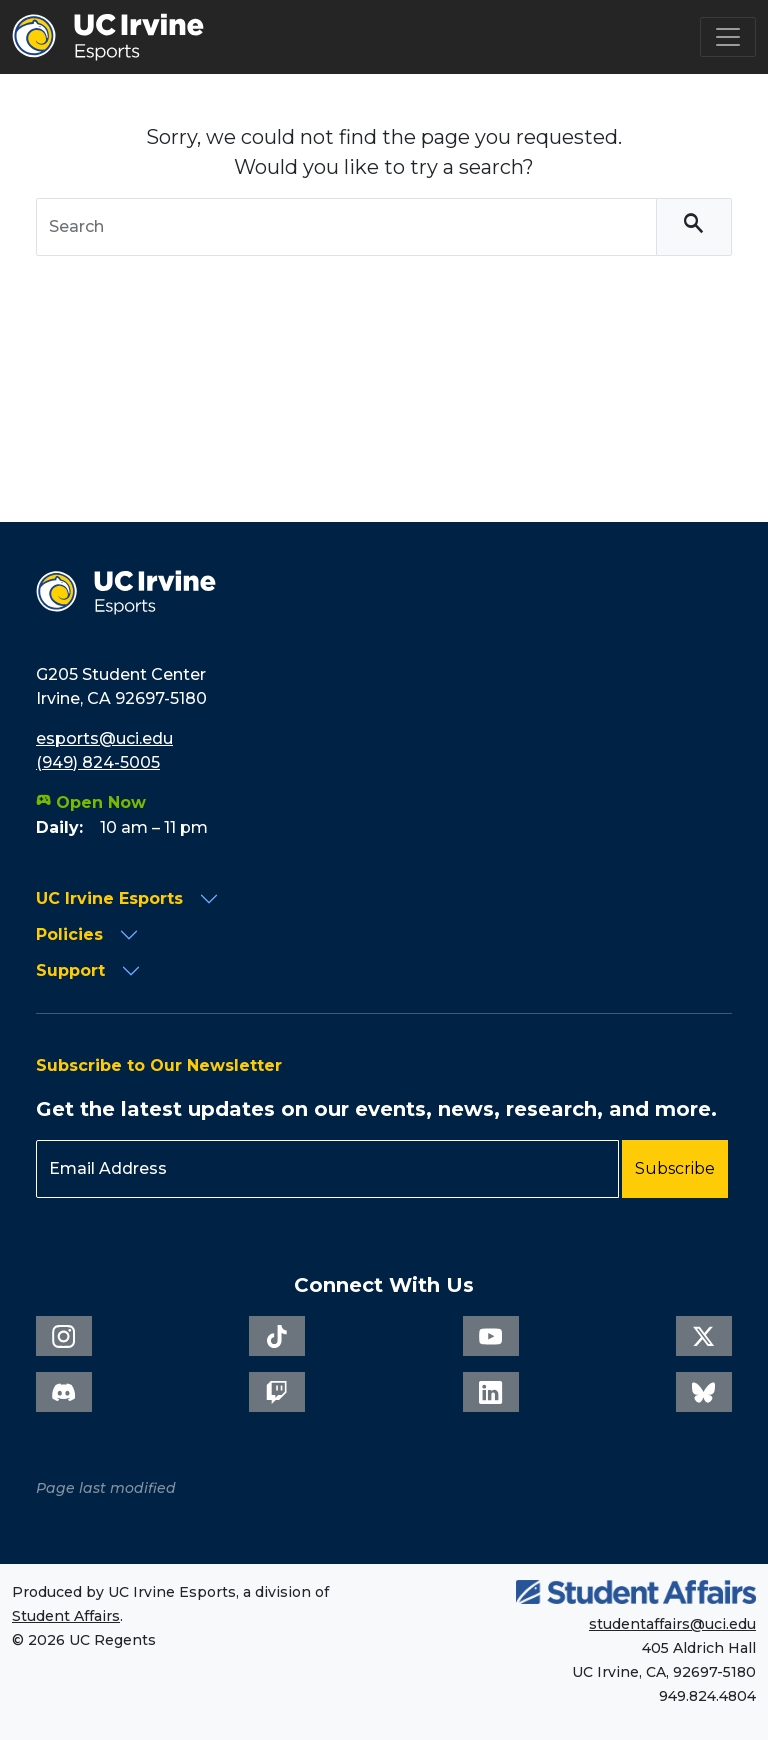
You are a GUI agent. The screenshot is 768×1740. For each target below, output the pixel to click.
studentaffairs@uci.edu (672, 1624)
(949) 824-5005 (98, 762)
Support (70, 970)
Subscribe (675, 1168)
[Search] (694, 227)
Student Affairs (66, 1616)
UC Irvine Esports (109, 898)
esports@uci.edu (104, 738)
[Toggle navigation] (728, 37)
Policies (69, 934)
